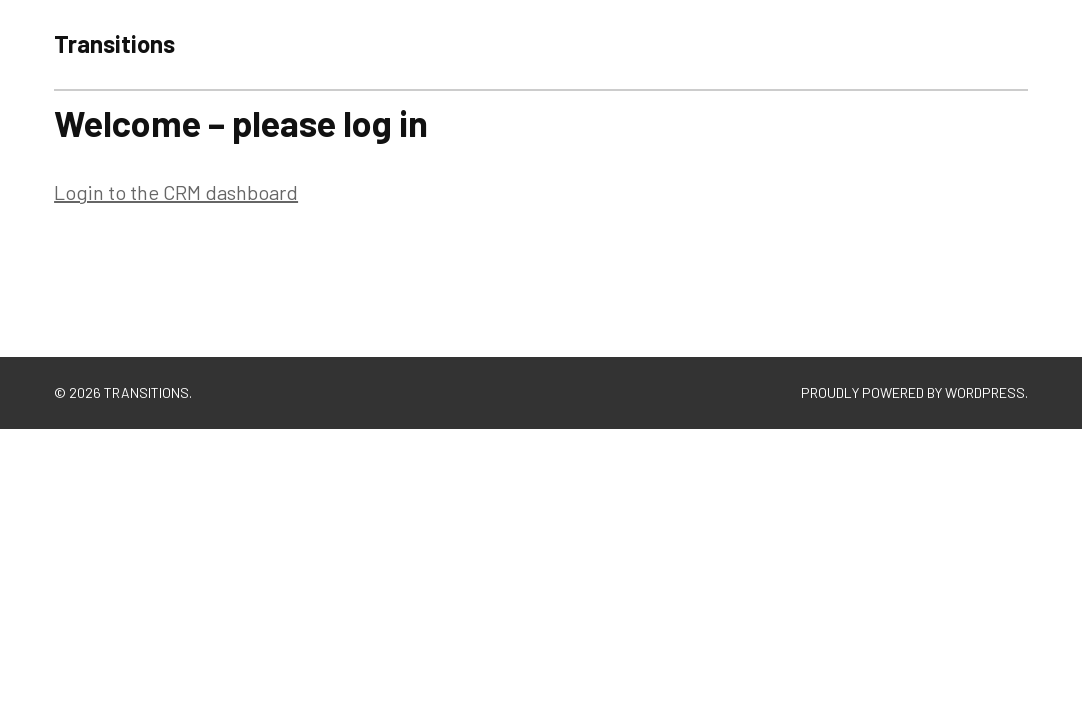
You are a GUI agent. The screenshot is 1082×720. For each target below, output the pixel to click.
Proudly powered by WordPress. (914, 392)
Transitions (114, 43)
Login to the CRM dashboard (176, 192)
